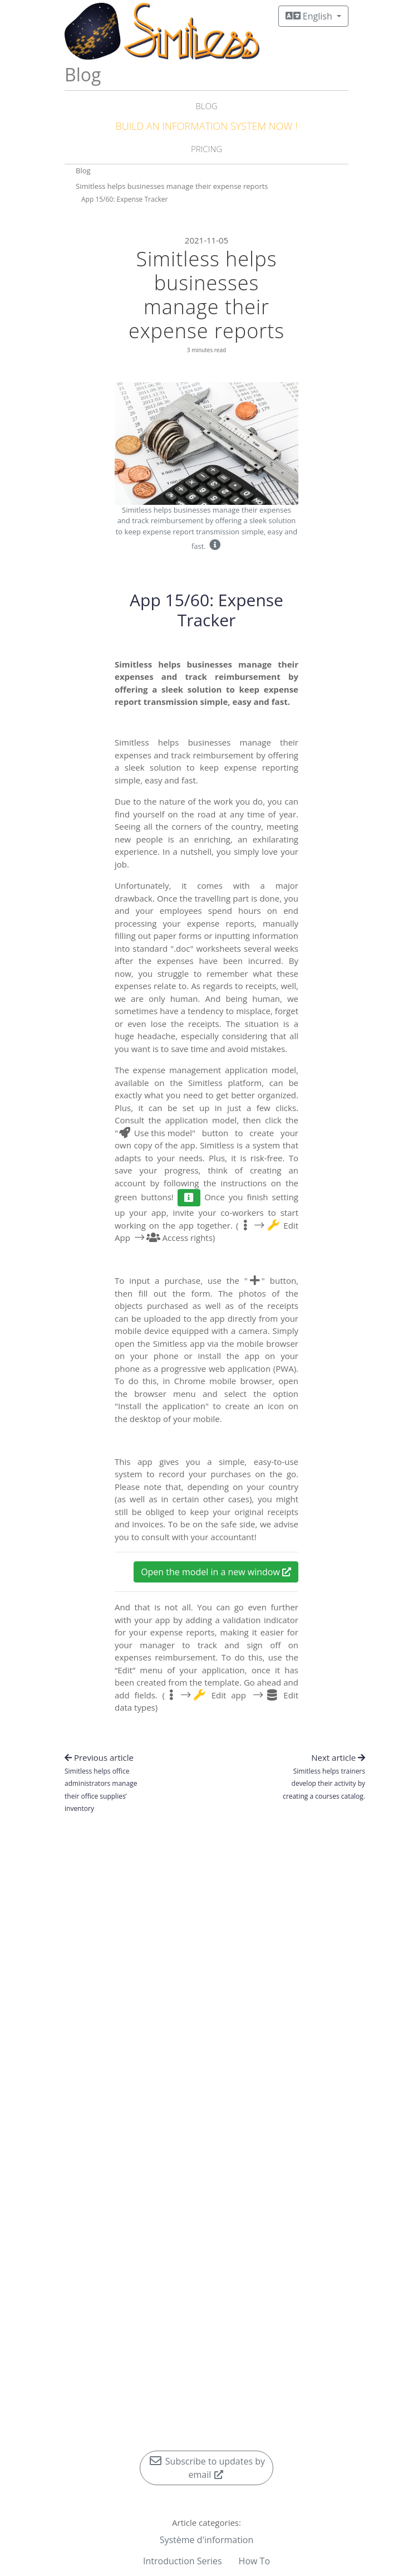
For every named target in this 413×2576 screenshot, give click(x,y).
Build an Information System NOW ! (206, 126)
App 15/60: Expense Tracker (124, 199)
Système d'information (207, 2540)
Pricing (206, 148)
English (310, 16)
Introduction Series (182, 2561)
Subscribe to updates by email (206, 2468)
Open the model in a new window (216, 1572)
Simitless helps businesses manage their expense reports (172, 186)
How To (254, 2561)
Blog (206, 105)
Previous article (101, 1782)
